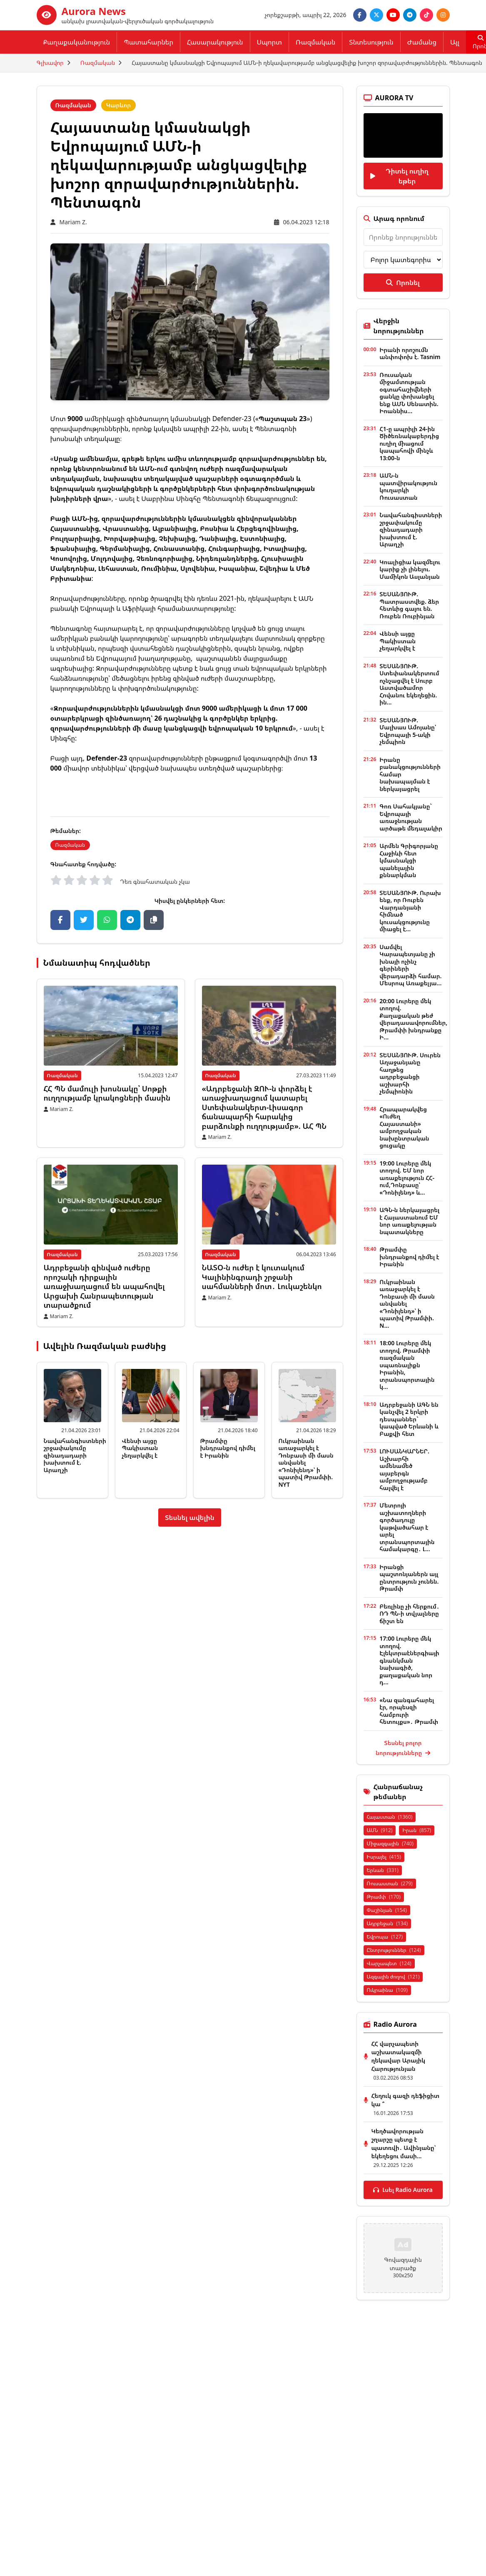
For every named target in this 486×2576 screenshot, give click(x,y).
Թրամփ (384, 1896)
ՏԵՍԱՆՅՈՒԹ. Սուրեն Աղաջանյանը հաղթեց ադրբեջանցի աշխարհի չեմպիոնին (410, 1073)
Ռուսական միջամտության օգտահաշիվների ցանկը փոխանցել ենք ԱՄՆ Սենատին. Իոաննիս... (408, 393)
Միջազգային (390, 1843)
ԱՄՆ (380, 1830)
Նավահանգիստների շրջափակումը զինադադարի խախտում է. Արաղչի (75, 1455)
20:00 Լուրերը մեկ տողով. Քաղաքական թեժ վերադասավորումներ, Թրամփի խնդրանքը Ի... (413, 1019)
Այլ (454, 42)
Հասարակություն (215, 42)
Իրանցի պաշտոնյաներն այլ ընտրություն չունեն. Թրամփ (409, 1578)
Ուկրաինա (387, 1989)
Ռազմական (315, 42)
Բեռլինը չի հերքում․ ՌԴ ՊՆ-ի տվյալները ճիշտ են (409, 1613)
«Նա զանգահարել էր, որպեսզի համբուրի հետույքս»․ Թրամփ (408, 1711)
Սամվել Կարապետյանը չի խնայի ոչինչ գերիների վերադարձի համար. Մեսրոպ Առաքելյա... (410, 965)
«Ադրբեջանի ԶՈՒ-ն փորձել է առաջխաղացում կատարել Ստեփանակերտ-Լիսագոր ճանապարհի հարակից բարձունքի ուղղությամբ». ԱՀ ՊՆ (264, 1107)
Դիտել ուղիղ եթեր (399, 176)
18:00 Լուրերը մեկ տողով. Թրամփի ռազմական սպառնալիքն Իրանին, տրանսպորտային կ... (406, 1365)
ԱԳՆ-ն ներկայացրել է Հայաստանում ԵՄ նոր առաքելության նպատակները (409, 1221)
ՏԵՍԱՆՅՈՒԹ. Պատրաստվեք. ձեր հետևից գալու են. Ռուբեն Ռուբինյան (409, 605)
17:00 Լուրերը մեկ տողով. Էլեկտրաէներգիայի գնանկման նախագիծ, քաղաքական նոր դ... (409, 1660)
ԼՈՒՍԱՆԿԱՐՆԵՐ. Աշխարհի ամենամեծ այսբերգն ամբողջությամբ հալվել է (404, 1469)
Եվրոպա (385, 1936)
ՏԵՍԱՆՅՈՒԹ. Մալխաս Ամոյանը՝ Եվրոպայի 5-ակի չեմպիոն (407, 731)
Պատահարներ (148, 42)
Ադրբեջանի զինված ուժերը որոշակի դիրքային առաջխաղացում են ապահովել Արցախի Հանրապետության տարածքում (104, 1286)
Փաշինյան (387, 1910)
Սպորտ (269, 42)
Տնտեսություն (371, 42)
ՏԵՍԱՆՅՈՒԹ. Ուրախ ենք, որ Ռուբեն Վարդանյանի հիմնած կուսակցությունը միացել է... (410, 911)
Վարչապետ (389, 1963)
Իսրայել (384, 1856)
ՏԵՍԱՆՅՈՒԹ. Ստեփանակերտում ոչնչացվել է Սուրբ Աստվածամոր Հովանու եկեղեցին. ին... (409, 684)
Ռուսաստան (390, 1883)
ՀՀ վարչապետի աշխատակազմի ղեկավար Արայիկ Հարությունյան (398, 2056)
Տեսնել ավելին (189, 1517)
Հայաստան (390, 1816)
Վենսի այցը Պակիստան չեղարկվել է (140, 1448)
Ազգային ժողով (393, 1976)
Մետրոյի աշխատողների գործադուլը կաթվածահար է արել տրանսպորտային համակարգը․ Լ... (406, 1527)
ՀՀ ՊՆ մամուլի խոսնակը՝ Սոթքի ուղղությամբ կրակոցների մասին (107, 1093)
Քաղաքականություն (76, 42)
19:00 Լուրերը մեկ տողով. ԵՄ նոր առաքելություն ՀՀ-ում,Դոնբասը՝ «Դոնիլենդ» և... (406, 1177)
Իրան (416, 1830)
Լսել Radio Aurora (403, 2190)
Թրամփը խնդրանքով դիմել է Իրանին (228, 1448)
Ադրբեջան (387, 1923)
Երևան (383, 1870)
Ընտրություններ (394, 1950)
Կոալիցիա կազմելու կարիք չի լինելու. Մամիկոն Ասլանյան (409, 569)
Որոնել (402, 282)
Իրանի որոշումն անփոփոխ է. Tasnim (409, 353)
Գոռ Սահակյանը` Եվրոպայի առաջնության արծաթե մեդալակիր (410, 817)
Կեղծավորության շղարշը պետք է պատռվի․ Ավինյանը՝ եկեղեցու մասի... (403, 2143)
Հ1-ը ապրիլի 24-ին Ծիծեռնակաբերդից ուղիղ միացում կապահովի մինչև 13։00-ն (409, 443)
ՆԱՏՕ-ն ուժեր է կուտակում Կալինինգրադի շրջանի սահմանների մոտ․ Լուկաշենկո (262, 1276)
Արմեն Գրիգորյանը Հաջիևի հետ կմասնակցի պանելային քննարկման (408, 860)
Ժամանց (421, 42)
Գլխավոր (50, 63)
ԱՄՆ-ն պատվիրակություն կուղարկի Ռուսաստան (408, 486)
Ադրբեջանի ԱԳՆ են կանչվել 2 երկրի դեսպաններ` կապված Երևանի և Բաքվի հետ (409, 1419)
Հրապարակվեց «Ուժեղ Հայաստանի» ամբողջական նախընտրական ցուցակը (404, 1127)
